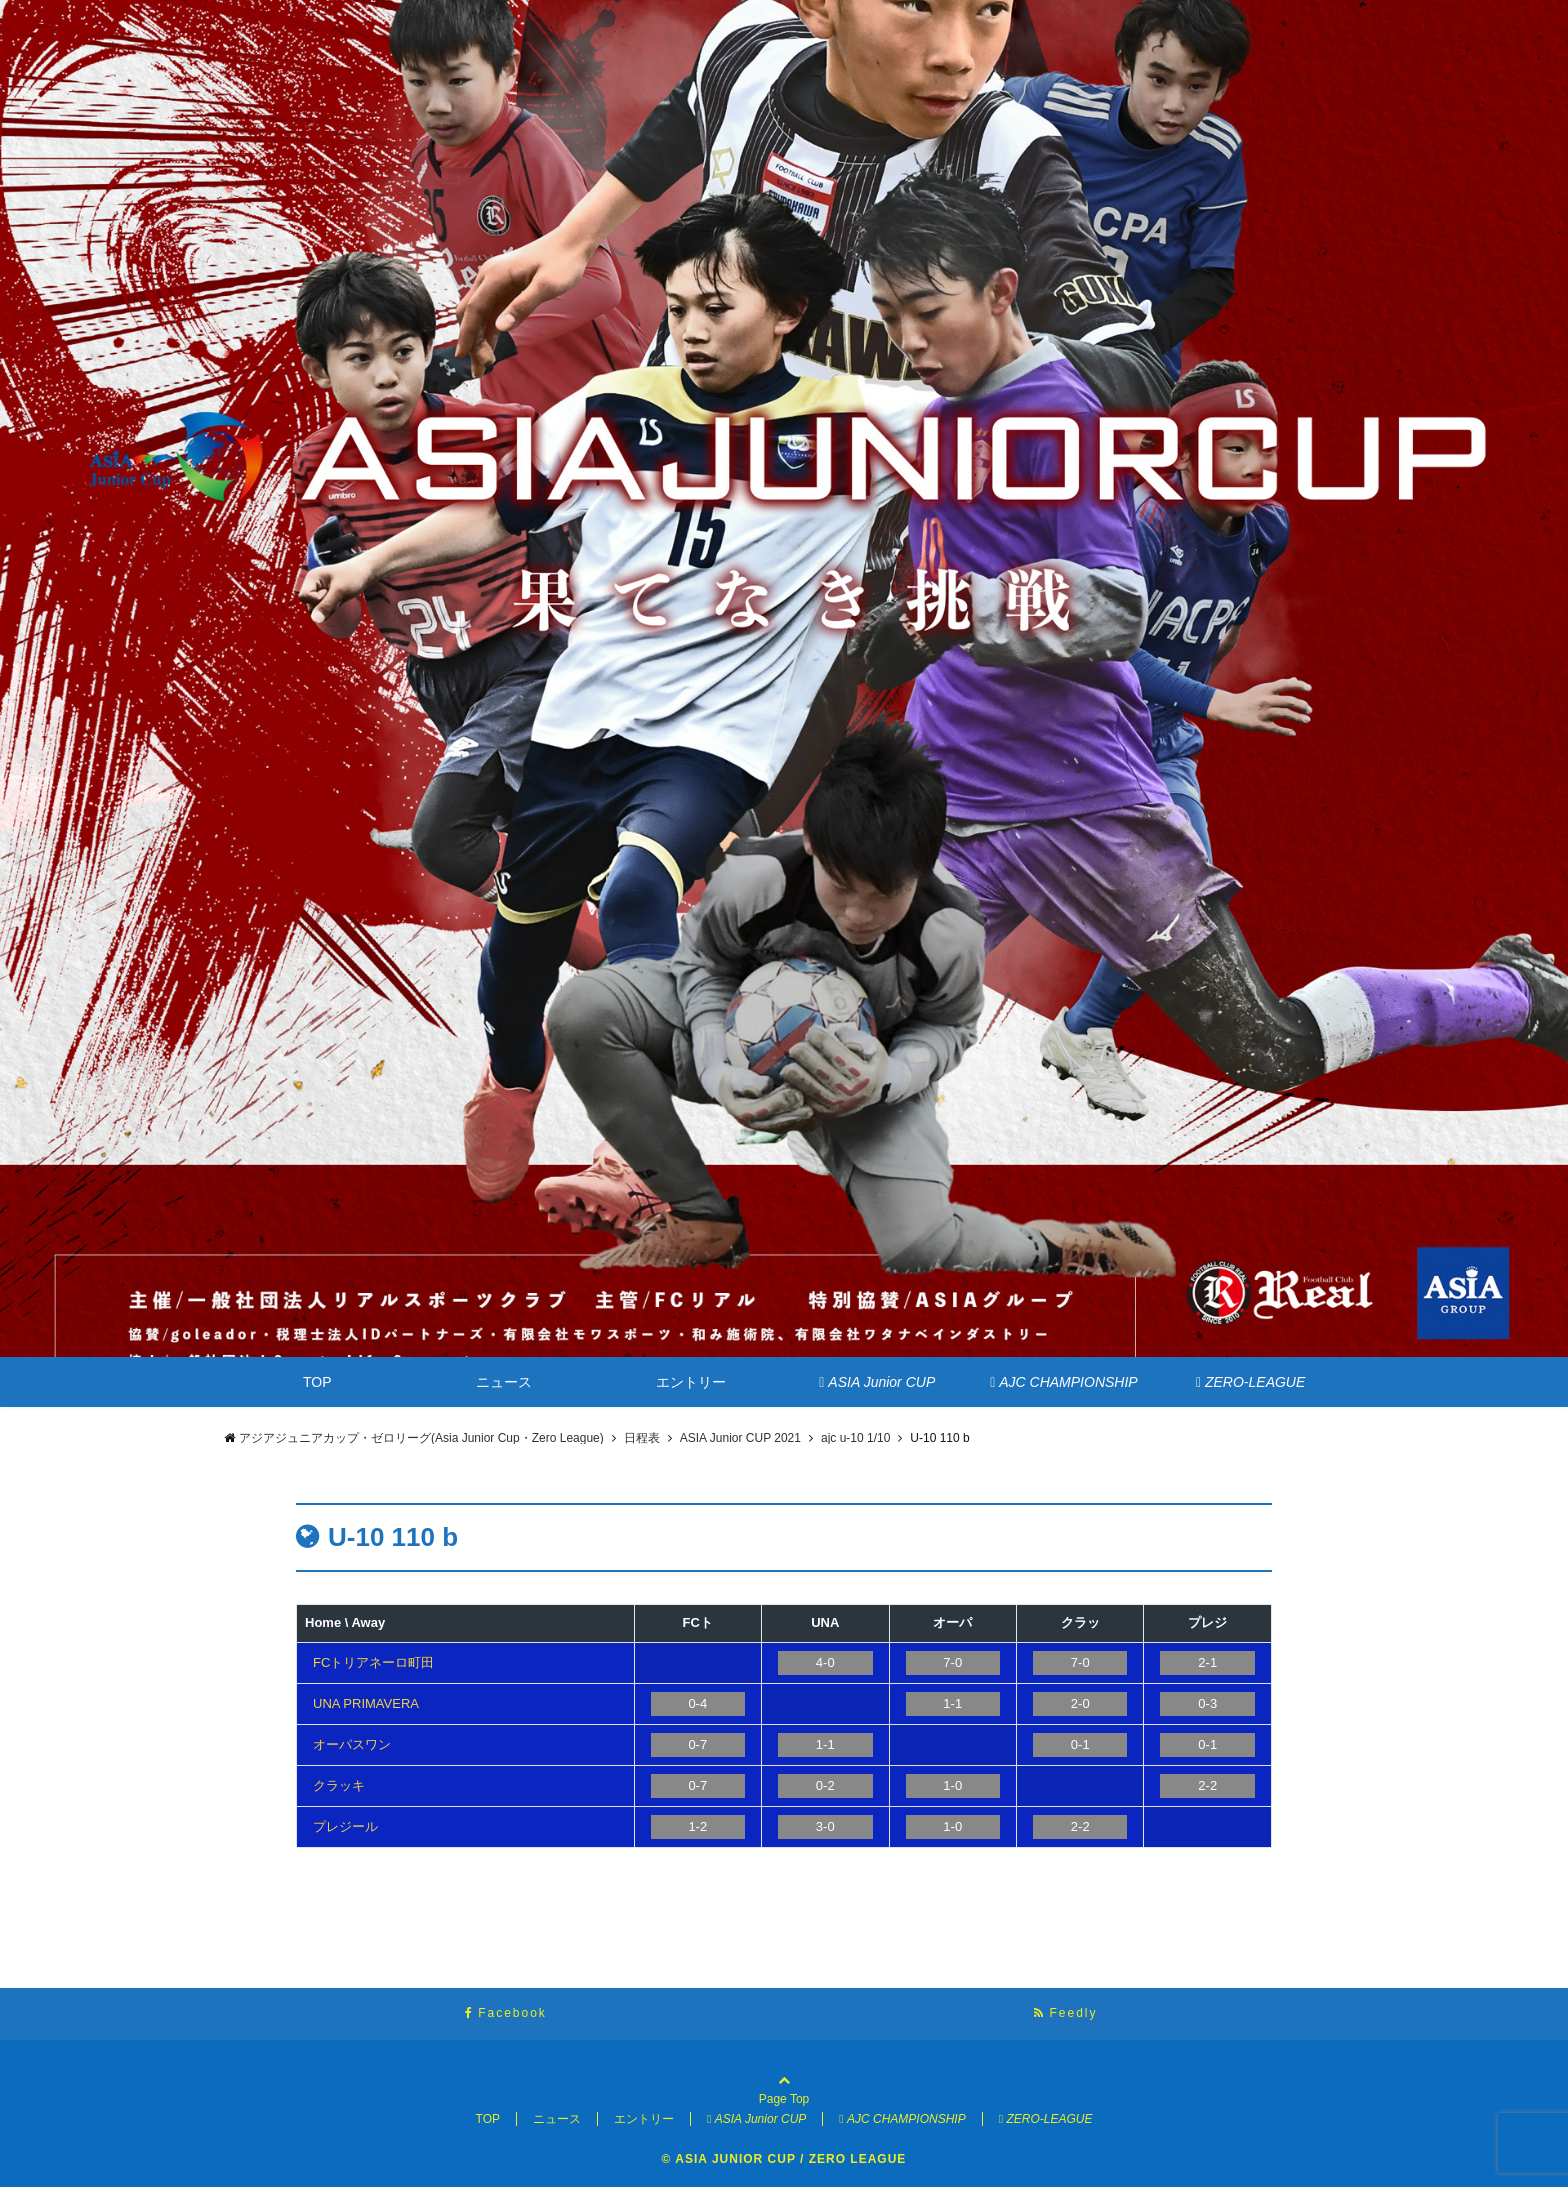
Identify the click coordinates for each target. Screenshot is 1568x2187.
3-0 (825, 1826)
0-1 (1080, 1744)
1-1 (952, 1703)
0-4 (697, 1703)
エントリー (691, 1382)
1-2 (697, 1826)
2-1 (1207, 1662)
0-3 (1207, 1703)
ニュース (504, 1382)
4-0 (825, 1662)
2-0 (1080, 1703)
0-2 (825, 1785)
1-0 (952, 1785)
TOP (317, 1382)
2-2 (1207, 1785)
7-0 (952, 1662)
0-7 (697, 1744)
